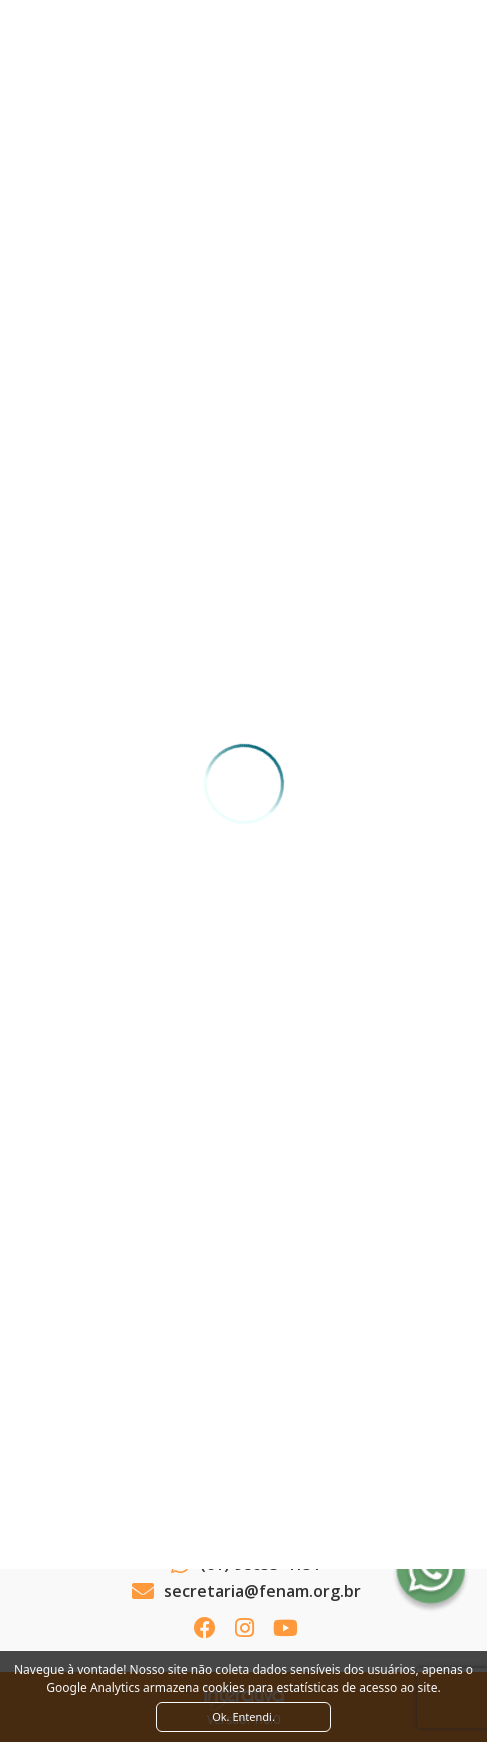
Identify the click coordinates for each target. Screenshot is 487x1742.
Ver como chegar (243, 1511)
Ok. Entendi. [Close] (243, 1716)
